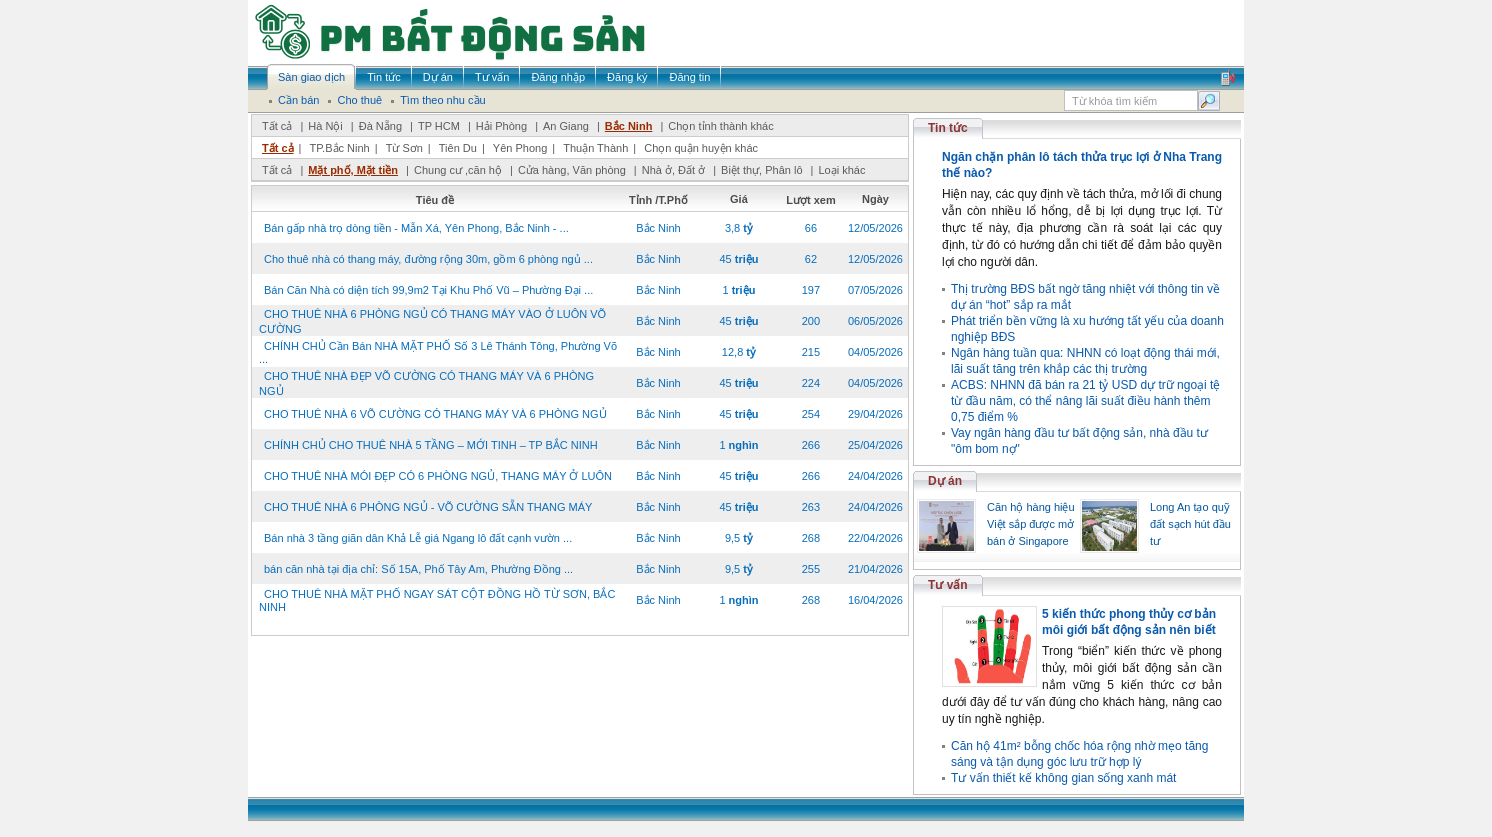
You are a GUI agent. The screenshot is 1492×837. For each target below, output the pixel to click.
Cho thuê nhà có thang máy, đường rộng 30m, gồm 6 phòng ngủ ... (428, 259)
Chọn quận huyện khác (701, 148)
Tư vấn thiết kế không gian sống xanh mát (1063, 778)
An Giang (566, 126)
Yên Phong (520, 148)
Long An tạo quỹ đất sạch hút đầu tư (1190, 524)
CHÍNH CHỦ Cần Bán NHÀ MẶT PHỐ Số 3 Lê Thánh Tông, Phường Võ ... (438, 352)
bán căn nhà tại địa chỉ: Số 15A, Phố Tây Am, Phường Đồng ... (418, 569)
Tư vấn (948, 585)
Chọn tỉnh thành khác (720, 126)
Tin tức (948, 128)
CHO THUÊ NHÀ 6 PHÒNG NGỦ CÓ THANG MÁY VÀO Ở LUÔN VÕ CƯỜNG (432, 321)
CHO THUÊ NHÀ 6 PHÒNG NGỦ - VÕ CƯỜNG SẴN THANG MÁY (428, 507)
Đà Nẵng (380, 126)
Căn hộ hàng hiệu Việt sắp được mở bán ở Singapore (1031, 524)
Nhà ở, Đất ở (673, 170)
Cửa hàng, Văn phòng (572, 170)
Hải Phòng (501, 126)
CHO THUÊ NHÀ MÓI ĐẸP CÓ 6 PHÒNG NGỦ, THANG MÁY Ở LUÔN (438, 476)
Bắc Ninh (629, 126)
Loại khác (841, 170)
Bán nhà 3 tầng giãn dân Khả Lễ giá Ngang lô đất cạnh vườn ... (418, 538)
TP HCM (439, 126)
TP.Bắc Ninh (339, 148)
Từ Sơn (404, 148)
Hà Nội (325, 126)
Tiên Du (458, 148)
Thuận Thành (595, 148)
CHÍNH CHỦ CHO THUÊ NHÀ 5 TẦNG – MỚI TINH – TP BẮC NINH (431, 445)
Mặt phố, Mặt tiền (353, 170)
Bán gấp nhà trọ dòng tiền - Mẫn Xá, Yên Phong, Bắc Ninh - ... (416, 228)
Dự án (945, 481)
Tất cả (277, 126)
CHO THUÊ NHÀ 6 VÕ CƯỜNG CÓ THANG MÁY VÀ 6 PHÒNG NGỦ (435, 414)
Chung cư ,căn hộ (458, 170)
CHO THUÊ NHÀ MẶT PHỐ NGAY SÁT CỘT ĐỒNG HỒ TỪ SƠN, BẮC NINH (437, 600)
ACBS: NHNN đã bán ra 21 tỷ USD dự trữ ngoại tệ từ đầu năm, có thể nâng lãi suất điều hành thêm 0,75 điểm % (1085, 401)
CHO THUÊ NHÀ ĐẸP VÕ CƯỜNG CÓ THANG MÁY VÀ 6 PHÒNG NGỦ (426, 383)
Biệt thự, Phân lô (762, 170)
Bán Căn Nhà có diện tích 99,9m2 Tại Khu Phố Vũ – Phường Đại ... (428, 290)
